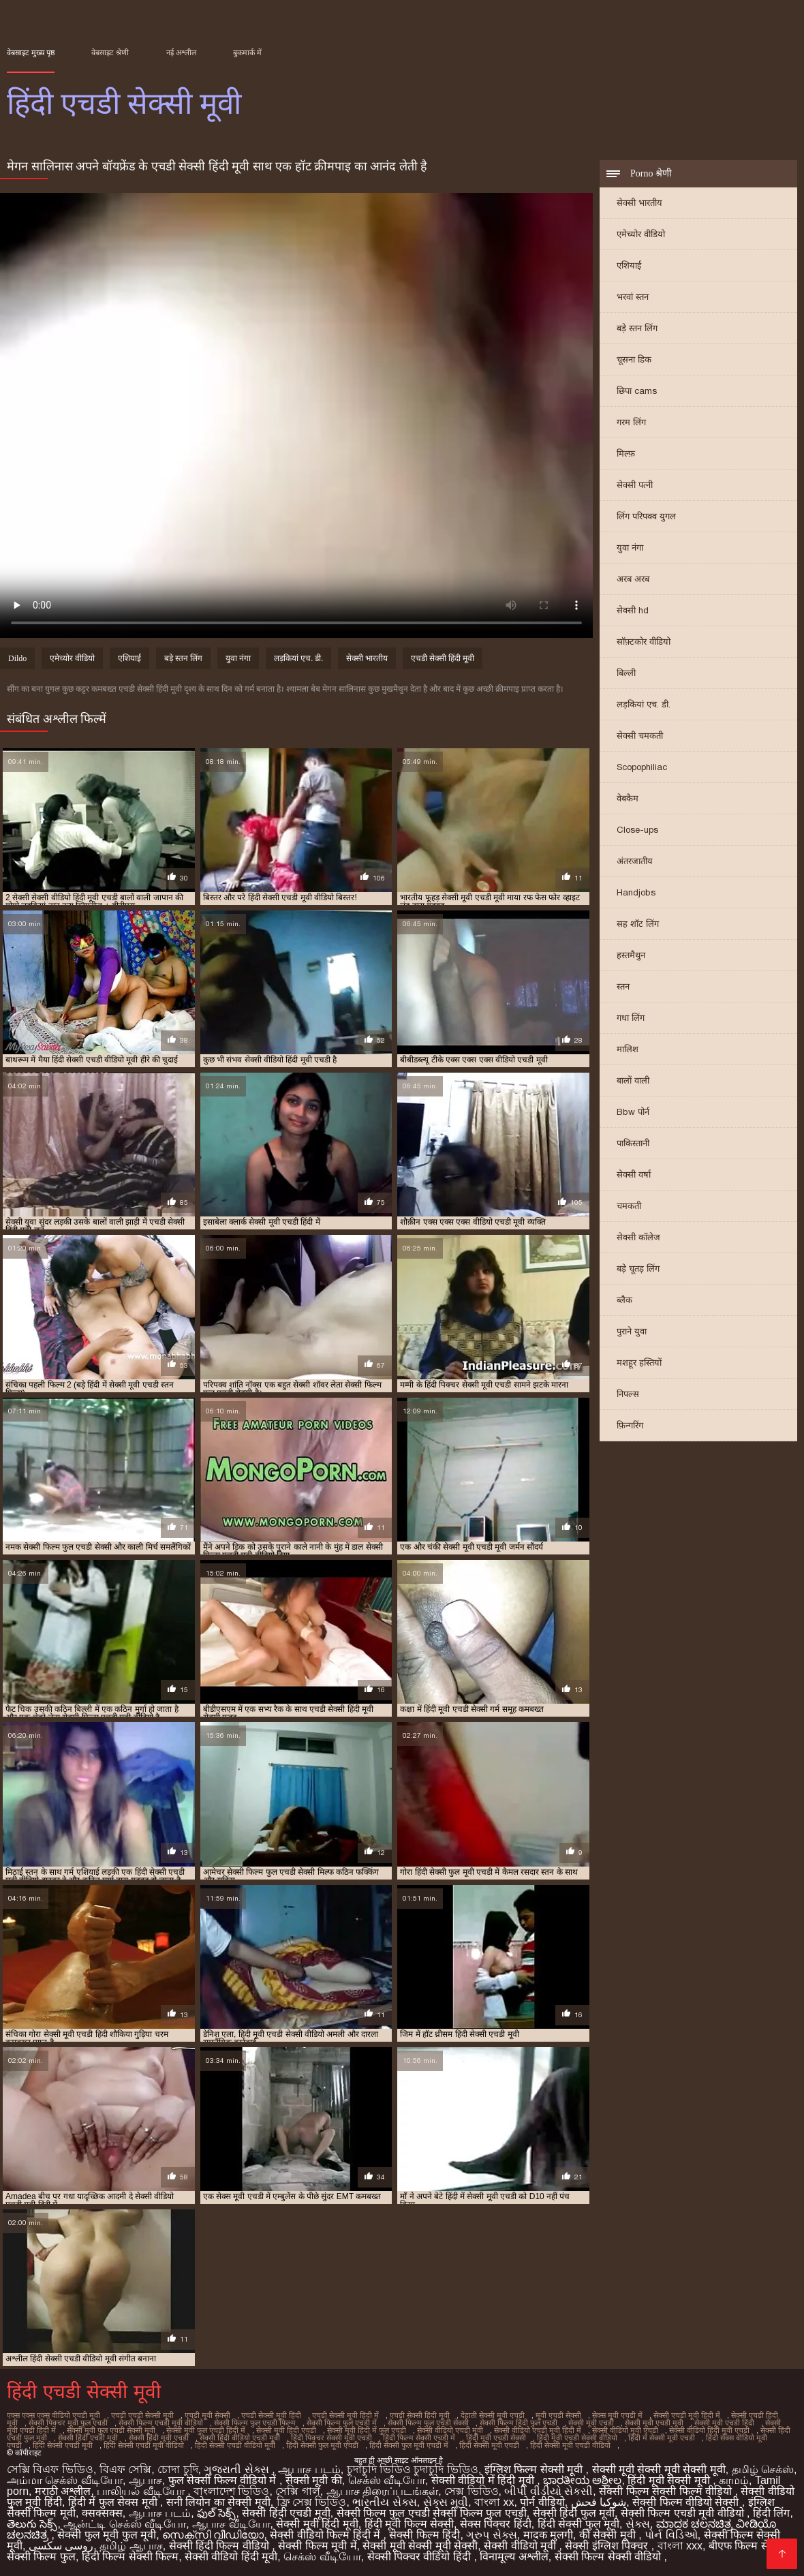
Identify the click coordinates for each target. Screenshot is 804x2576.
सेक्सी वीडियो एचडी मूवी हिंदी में (537, 2430)
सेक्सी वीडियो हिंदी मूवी (231, 2556)
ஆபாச (145, 2480)
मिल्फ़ (626, 453)
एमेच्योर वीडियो (641, 234)
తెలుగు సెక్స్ (32, 2524)
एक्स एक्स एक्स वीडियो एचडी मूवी (53, 2415)
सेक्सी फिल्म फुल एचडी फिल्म (255, 2423)
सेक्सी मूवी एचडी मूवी (654, 2423)
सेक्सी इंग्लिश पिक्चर (608, 2545)
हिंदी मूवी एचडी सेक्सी (496, 2438)
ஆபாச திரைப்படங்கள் (382, 2491)
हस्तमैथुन (631, 955)
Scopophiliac (642, 767)
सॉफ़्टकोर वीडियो (643, 642)
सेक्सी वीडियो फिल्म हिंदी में (326, 2535)
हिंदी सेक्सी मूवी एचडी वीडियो (570, 2445)
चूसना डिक (634, 359)
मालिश (627, 1049)
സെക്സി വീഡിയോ (213, 2535)
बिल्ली (626, 673)
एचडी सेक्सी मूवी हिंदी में (345, 2415)
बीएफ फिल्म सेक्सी (747, 2545)
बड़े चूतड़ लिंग (638, 1268)
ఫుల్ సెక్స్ (216, 2513)
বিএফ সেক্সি (125, 2469)
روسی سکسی (61, 2545)
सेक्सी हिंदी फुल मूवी (574, 2513)
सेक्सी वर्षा (634, 1174)
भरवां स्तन (633, 297)
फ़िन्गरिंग (630, 1425)
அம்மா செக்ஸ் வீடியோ (65, 2480)
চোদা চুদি (177, 2469)
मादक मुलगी (548, 2535)
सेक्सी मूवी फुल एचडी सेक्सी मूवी (111, 2430)
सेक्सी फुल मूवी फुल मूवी (106, 2535)
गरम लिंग (631, 422)
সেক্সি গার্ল (297, 2491)
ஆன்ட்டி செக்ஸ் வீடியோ (124, 2524)
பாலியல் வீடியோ (142, 2491)
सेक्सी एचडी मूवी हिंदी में (686, 2415)
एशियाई (629, 265)
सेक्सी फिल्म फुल (41, 2556)
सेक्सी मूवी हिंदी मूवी (317, 2524)
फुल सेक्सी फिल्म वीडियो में (223, 2480)
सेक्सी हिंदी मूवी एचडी (159, 2438)
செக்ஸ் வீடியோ (386, 2480)
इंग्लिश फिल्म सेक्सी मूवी (535, 2469)
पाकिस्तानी (633, 1143)
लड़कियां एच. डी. (643, 704)
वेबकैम (627, 798)
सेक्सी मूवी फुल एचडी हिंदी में (205, 2430)
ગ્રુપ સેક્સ (491, 2535)
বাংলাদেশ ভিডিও (231, 2491)
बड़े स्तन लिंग (637, 328)
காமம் (734, 2480)
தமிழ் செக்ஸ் (763, 2469)
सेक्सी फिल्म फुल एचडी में (342, 2423)
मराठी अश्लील (63, 2491)
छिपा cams (637, 391)
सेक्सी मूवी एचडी (591, 2423)
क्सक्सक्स (102, 2513)
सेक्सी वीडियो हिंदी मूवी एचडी (709, 2430)
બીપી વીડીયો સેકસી (548, 2491)
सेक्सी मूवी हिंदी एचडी (286, 2430)
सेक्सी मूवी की (313, 2480)
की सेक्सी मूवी (608, 2535)
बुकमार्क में (247, 52)
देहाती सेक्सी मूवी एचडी (493, 2415)
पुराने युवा (632, 1331)
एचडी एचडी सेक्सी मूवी (142, 2415)
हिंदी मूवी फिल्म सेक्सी (409, 2524)
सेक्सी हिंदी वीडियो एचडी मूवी (240, 2438)
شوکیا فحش (598, 2502)
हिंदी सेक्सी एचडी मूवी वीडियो (144, 2445)
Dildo (17, 658)
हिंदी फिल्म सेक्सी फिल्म (130, 2556)
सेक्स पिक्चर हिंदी (495, 2524)
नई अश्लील (181, 52)
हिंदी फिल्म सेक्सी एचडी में (419, 2438)
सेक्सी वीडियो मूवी (521, 2545)
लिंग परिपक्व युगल (646, 516)
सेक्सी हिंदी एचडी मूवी (88, 2438)
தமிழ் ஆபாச (130, 2545)
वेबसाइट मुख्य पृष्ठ (31, 52)
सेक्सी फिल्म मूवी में (317, 2545)
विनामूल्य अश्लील (514, 2556)
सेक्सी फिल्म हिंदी (424, 2535)
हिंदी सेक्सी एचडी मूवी (63, 2445)
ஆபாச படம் (309, 2469)
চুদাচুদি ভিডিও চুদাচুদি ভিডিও (412, 2469)
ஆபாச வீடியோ (231, 2524)
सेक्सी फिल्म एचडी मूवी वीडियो (161, 2423)
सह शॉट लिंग (638, 924)
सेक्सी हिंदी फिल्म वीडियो (221, 2545)
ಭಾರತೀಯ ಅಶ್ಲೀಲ (582, 2480)
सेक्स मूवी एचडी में (617, 2415)
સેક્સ (637, 2524)
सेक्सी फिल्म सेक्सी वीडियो (609, 2556)
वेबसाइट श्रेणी (110, 52)
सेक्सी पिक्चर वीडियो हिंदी (420, 2556)
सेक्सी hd (633, 610)
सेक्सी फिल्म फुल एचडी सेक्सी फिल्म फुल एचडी (432, 2513)
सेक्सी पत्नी (635, 485)
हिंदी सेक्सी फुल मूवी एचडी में (408, 2445)
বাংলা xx (494, 2502)
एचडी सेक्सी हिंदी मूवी (442, 658)
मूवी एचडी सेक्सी (558, 2415)
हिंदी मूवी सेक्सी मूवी (670, 2480)
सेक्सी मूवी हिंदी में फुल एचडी (366, 2430)
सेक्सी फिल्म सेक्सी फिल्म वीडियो (667, 2491)
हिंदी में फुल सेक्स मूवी (114, 2502)
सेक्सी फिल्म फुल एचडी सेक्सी (428, 2423)
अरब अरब (633, 579)
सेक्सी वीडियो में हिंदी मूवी (484, 2480)
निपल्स (628, 1394)
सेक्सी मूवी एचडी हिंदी (724, 2423)
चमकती (629, 1206)
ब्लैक (624, 1300)
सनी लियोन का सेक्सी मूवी (218, 2502)
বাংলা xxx (680, 2545)
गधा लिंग (631, 1018)
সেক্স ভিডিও (471, 2491)
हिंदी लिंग (771, 2513)
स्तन (623, 986)
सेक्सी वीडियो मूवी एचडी (625, 2430)
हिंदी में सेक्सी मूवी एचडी (661, 2438)
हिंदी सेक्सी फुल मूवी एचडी (322, 2445)
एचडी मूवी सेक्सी (207, 2415)
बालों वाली (633, 1080)
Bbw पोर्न (633, 1112)
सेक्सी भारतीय (639, 203)
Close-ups (637, 830)
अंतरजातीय (635, 861)
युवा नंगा (630, 547)
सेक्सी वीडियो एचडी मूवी (450, 2430)
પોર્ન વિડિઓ (671, 2535)
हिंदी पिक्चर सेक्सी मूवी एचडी (331, 2438)
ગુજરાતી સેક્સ (238, 2469)
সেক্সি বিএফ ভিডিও (50, 2469)
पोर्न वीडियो (542, 2502)
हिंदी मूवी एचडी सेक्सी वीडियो (577, 2438)
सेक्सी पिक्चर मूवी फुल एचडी (68, 2423)
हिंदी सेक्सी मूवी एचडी (489, 2445)
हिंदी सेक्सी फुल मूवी (578, 2524)
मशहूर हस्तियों (639, 1363)
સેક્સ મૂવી (445, 2502)
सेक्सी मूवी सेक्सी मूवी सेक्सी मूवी (659, 2469)
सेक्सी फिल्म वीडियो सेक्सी (687, 2502)
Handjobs (636, 892)
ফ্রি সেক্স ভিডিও (312, 2502)
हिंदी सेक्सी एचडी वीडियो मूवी (235, 2445)
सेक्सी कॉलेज (638, 1237)
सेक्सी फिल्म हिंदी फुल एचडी (518, 2423)
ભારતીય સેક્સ (384, 2502)
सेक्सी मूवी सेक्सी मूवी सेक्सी (420, 2545)
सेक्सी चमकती (640, 736)
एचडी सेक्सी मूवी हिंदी (271, 2415)
